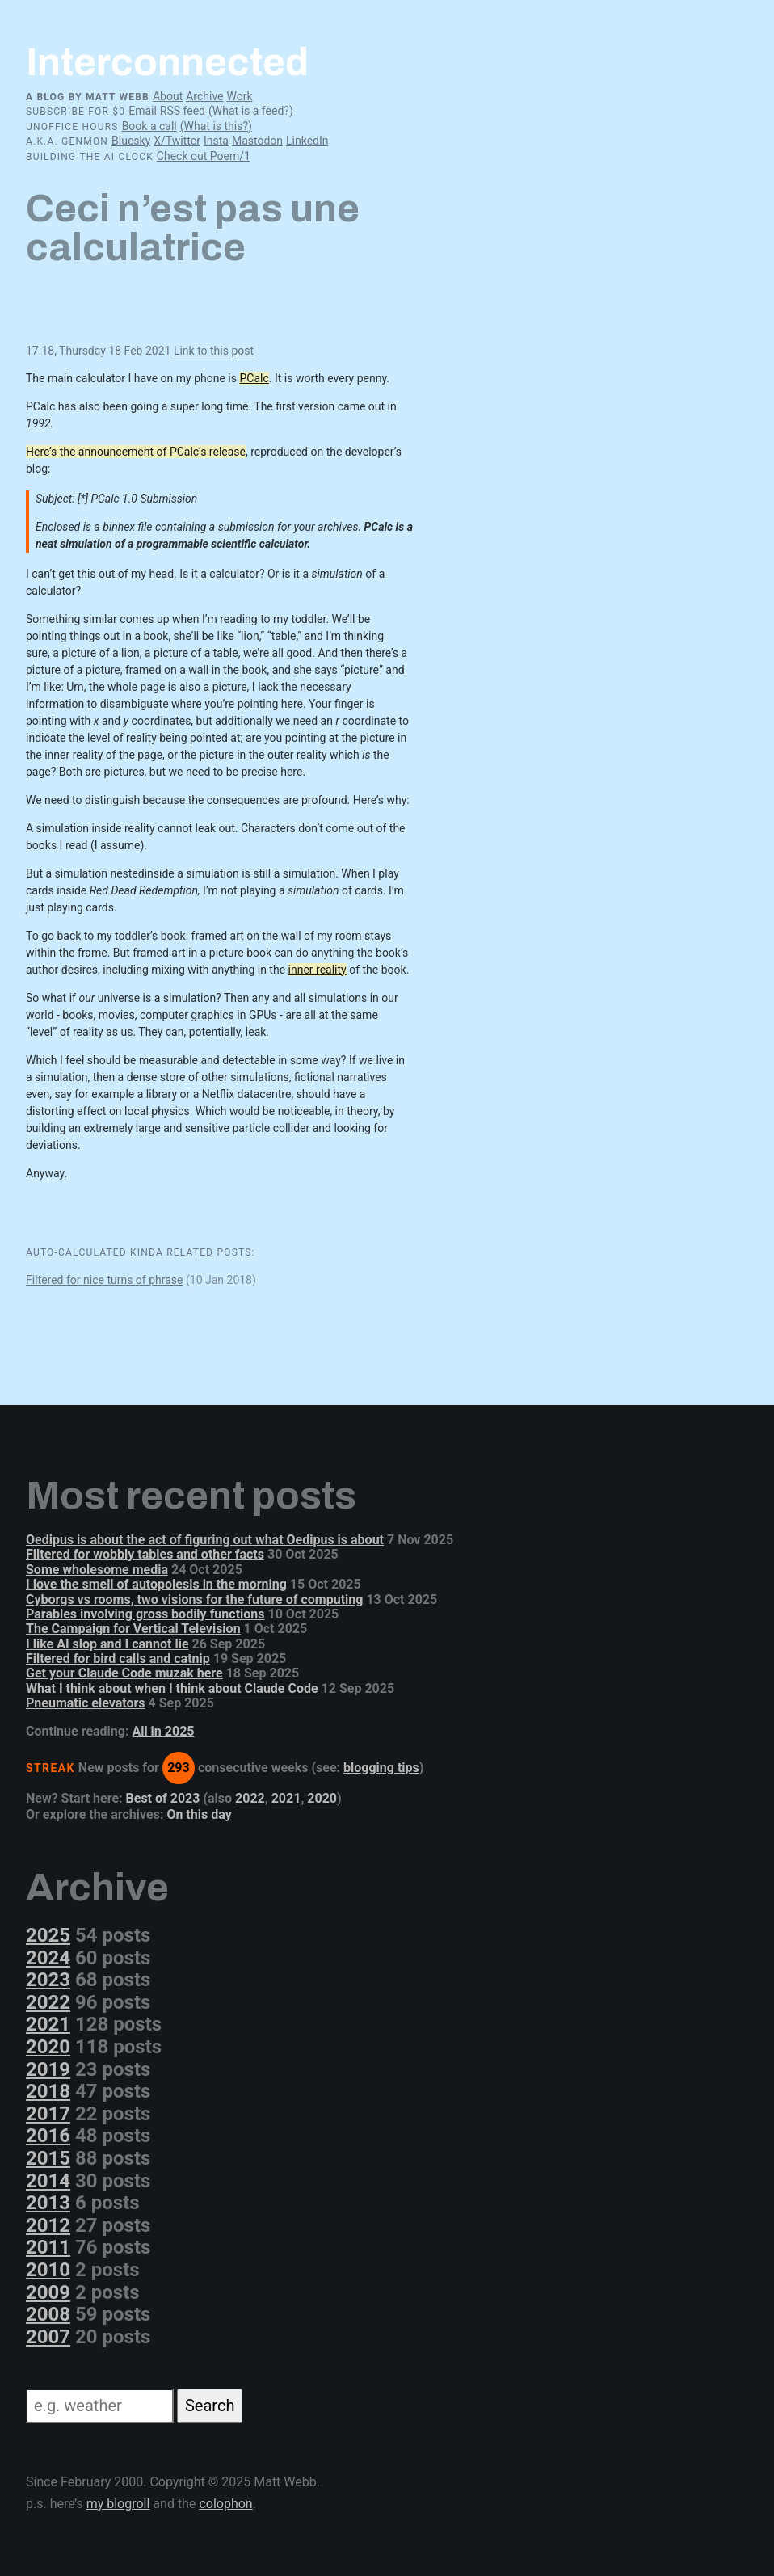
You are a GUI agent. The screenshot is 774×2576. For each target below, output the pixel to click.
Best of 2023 (163, 1798)
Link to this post (214, 350)
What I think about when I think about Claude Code (172, 1688)
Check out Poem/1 (203, 155)
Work (239, 96)
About (168, 96)
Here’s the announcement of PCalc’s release (136, 451)
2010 (48, 2269)
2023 (48, 1979)
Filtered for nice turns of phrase (104, 1279)
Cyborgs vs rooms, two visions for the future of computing (194, 1599)
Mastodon (257, 140)
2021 (286, 1798)
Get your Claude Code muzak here (124, 1673)
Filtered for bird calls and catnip (118, 1658)
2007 (48, 2337)
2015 (48, 2158)
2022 (250, 1798)
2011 (48, 2247)
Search (209, 2405)
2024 (48, 1958)
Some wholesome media (97, 1569)
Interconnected (167, 62)
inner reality (317, 969)
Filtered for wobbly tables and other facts (145, 1554)
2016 (48, 2135)
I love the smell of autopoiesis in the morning (156, 1584)
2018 (48, 2091)
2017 (48, 2113)
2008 (48, 2314)
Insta (216, 140)
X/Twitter (177, 140)
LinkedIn (307, 140)
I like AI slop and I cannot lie (107, 1644)
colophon (225, 2503)
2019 (48, 2069)
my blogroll (118, 2503)
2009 (48, 2292)
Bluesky (130, 140)
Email (142, 110)
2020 (322, 1798)
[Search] (100, 2406)
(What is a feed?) (250, 110)
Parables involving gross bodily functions (145, 1614)
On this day (198, 1814)
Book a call (149, 126)
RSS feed (182, 110)
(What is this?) (216, 126)
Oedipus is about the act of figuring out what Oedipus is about (205, 1539)
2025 (48, 1935)
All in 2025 (163, 1731)
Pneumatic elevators (85, 1703)
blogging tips (381, 1767)
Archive (204, 96)
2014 (48, 2181)
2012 (48, 2225)
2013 (48, 2202)
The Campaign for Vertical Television (133, 1628)
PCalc (253, 378)
